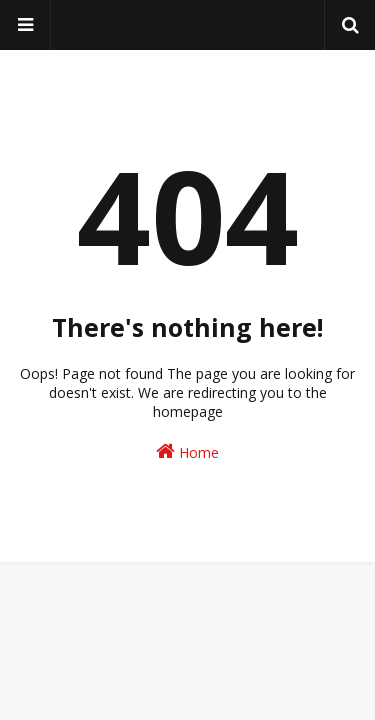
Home (187, 451)
